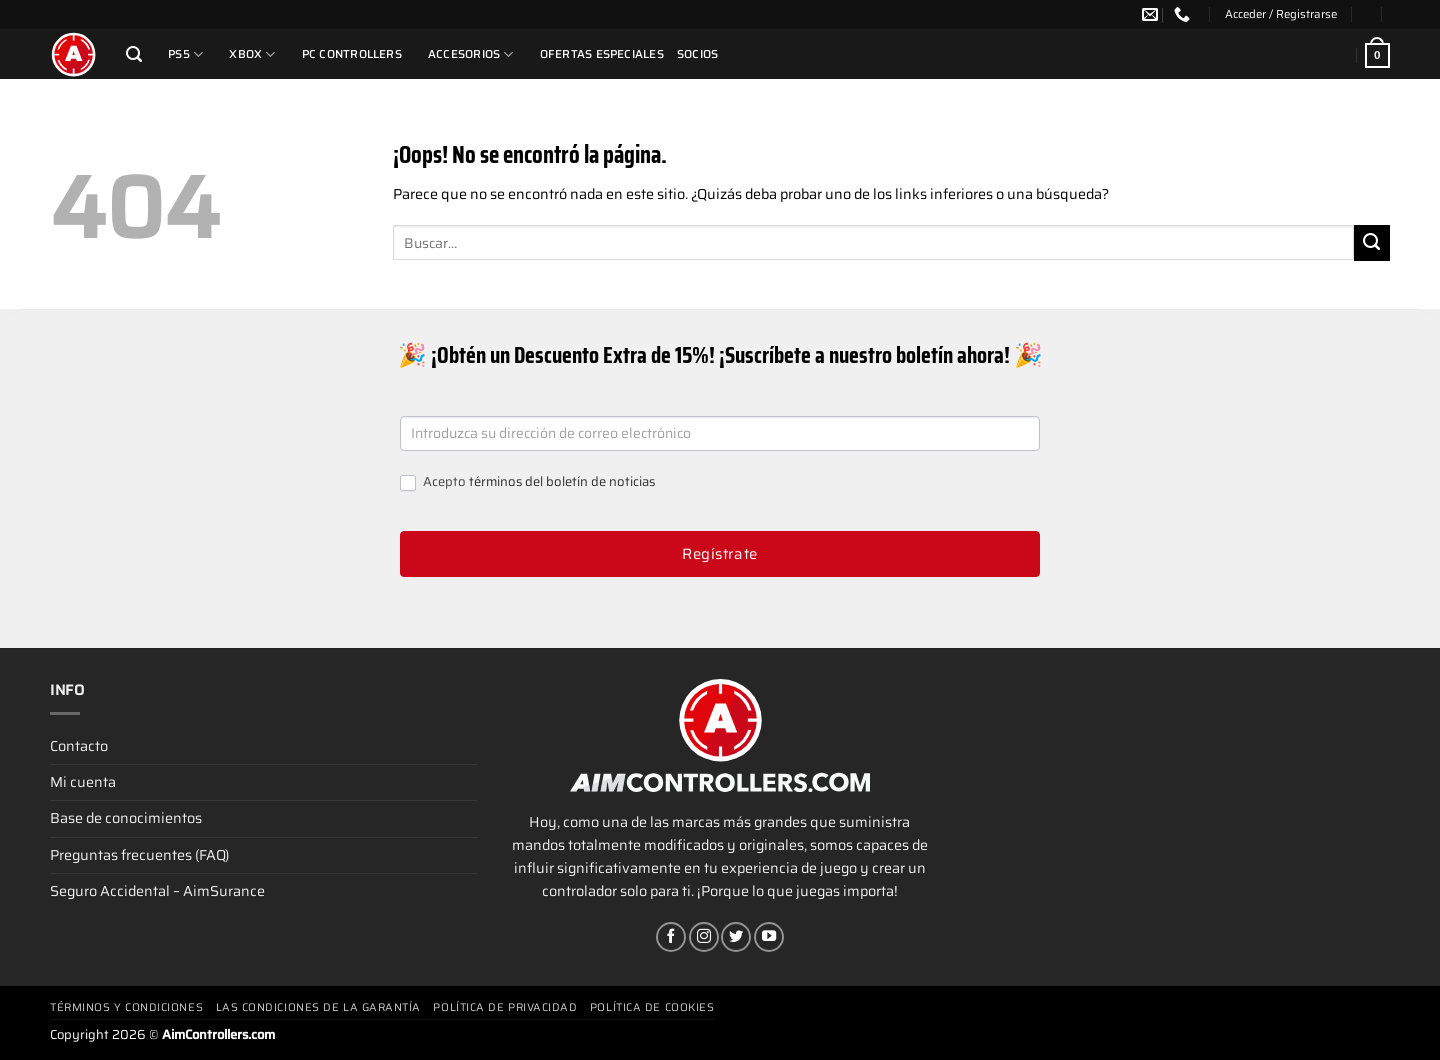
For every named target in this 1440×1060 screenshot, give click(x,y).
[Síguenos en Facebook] (671, 937)
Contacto (79, 746)
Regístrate (720, 554)
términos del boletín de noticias (562, 481)
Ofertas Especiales (602, 54)
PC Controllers (352, 54)
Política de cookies (652, 1007)
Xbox (252, 54)
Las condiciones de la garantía (319, 1007)
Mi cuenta (83, 782)
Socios (697, 54)
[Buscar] (134, 54)
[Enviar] (1372, 243)
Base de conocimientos (126, 818)
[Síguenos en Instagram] (704, 937)
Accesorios (471, 54)
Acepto (527, 482)
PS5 (185, 54)
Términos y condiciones (126, 1007)
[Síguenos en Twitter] (736, 937)
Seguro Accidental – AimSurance (157, 891)
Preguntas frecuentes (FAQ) (139, 855)
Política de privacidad (505, 1007)
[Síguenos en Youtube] (769, 937)
